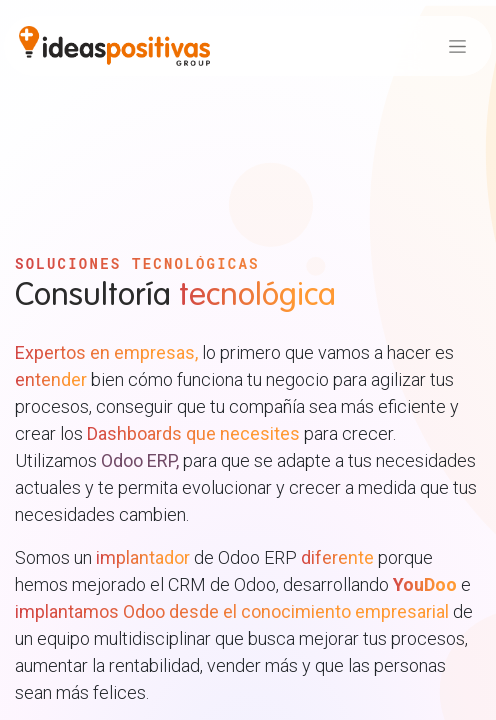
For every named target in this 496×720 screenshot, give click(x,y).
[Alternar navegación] (457, 46)
